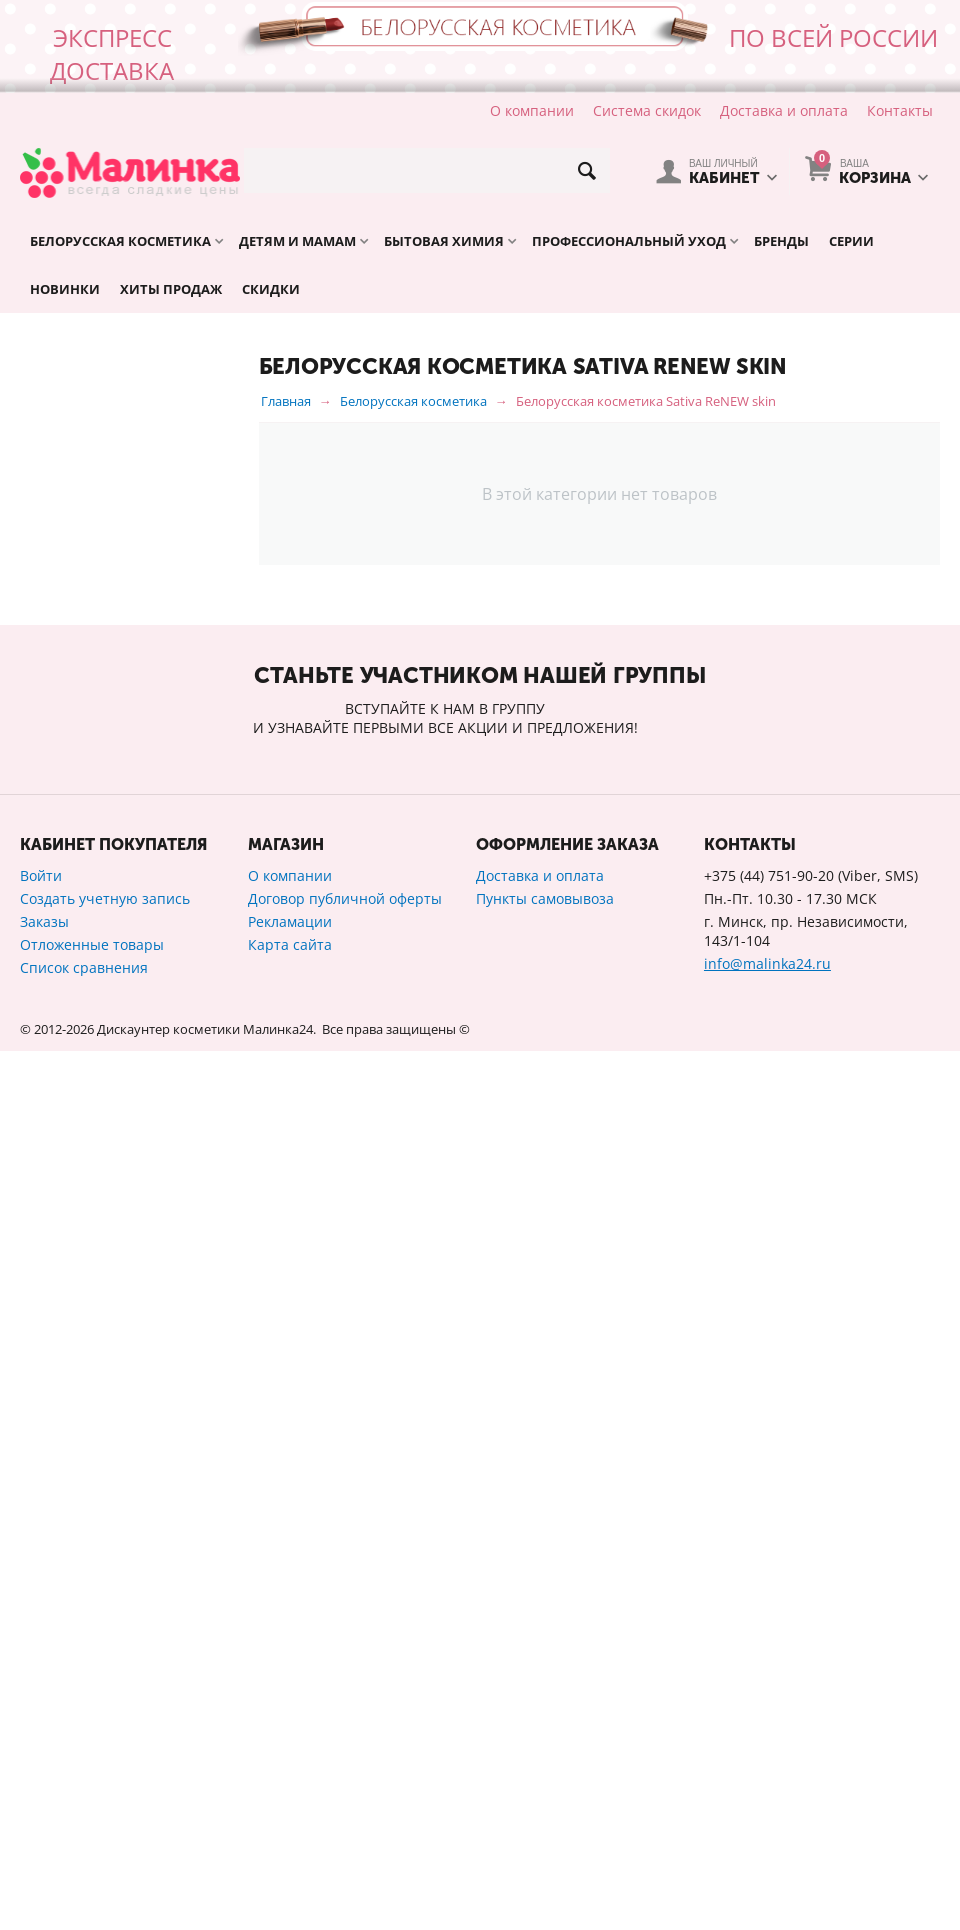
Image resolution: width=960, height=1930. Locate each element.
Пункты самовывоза (545, 1777)
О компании (532, 110)
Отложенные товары (92, 1823)
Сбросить (198, 1415)
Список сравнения (84, 1846)
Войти (41, 1754)
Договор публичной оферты (345, 1777)
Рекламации (290, 1800)
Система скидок (647, 110)
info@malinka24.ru (767, 1842)
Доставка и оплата (784, 110)
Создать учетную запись (105, 1777)
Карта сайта (290, 1823)
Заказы (44, 1800)
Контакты (900, 110)
